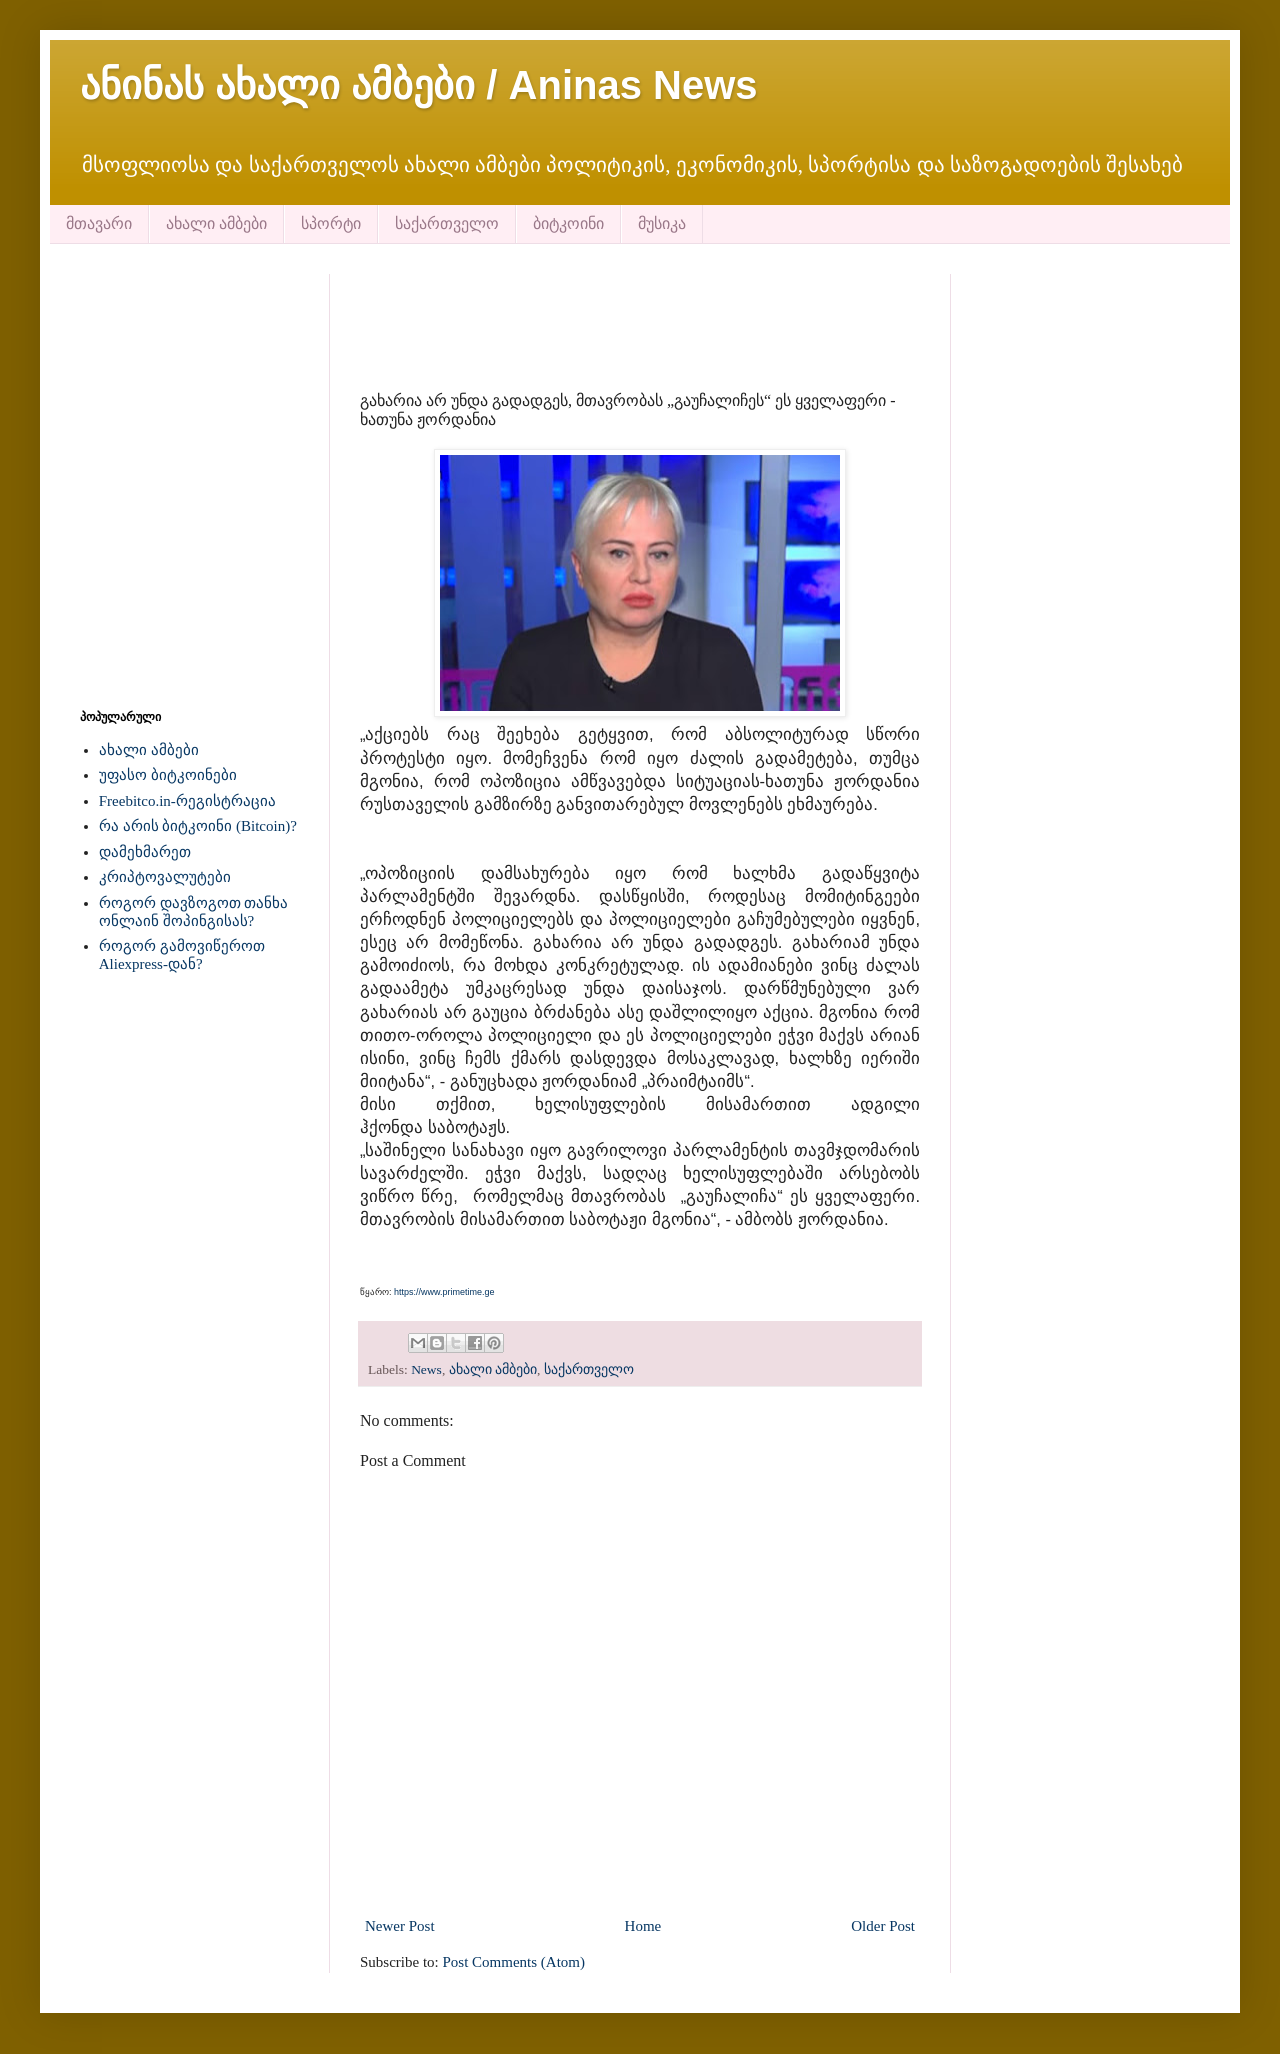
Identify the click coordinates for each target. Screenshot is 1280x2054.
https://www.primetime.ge (444, 1292)
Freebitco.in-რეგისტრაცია (187, 801)
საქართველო (447, 223)
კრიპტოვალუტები (165, 877)
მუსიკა (662, 223)
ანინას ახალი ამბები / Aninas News (419, 85)
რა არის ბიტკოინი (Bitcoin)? (198, 826)
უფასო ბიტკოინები (168, 775)
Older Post (883, 1926)
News (426, 1369)
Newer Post (400, 1926)
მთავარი (99, 223)
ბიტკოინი (568, 223)
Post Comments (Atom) (514, 1962)
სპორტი (331, 223)
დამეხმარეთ (145, 852)
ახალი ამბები (216, 223)
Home (643, 1926)
